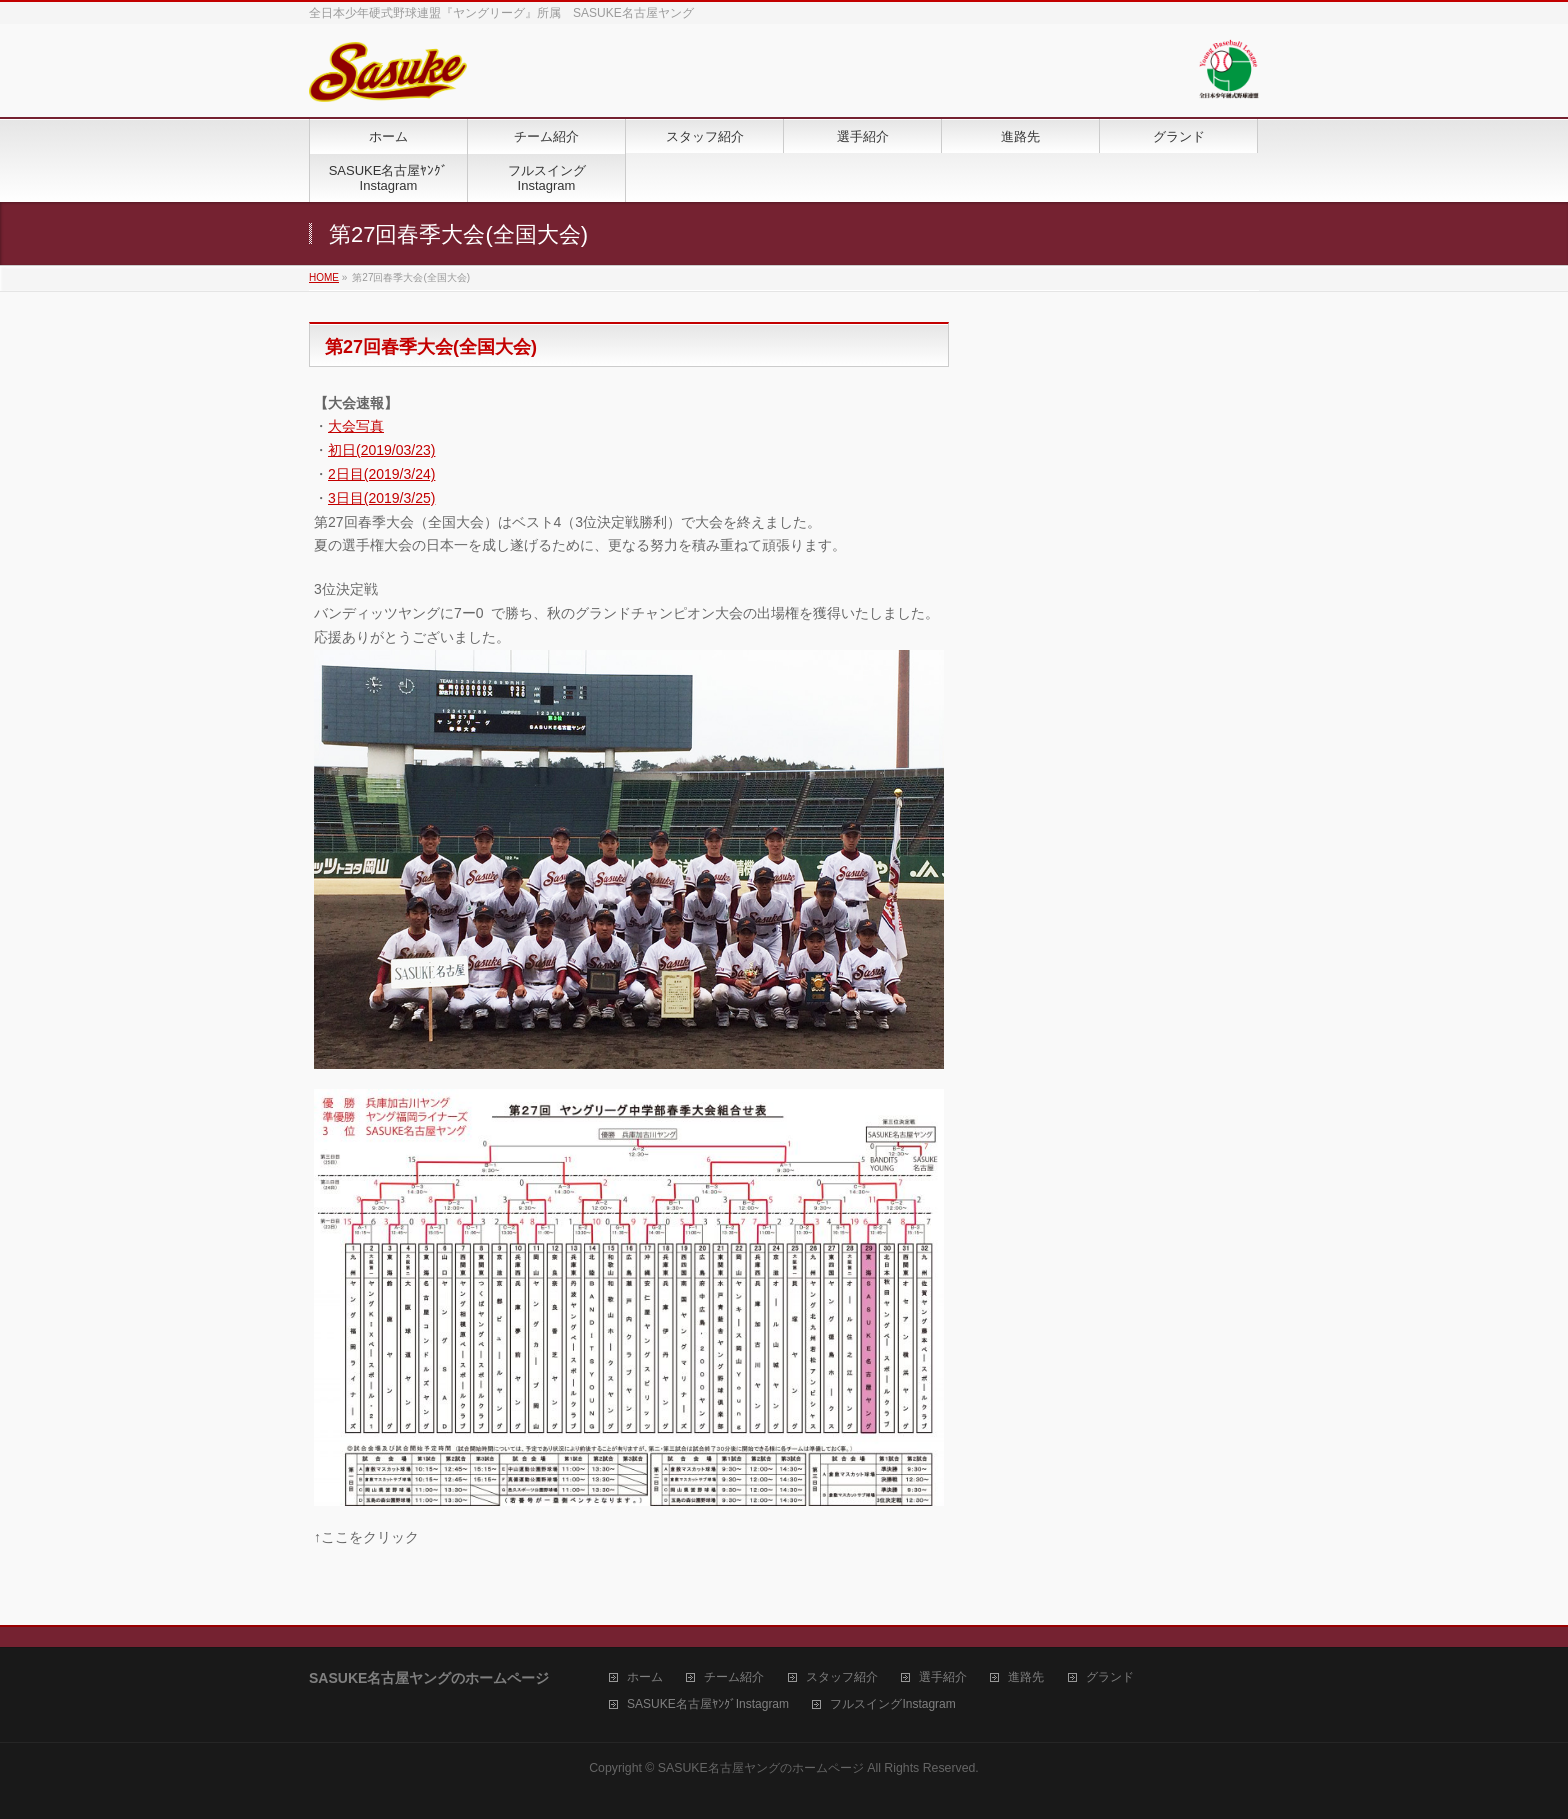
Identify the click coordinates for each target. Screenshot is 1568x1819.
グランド (1110, 1677)
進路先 (1026, 1677)
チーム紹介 (734, 1677)
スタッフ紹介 (842, 1677)
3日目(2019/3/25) (381, 498)
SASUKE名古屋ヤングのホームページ (761, 1768)
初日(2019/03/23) (381, 450)
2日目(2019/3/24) (381, 474)
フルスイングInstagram (892, 1704)
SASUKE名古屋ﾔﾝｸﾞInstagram (708, 1704)
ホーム (645, 1677)
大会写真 (356, 426)
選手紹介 (943, 1677)
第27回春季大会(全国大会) (431, 347)
